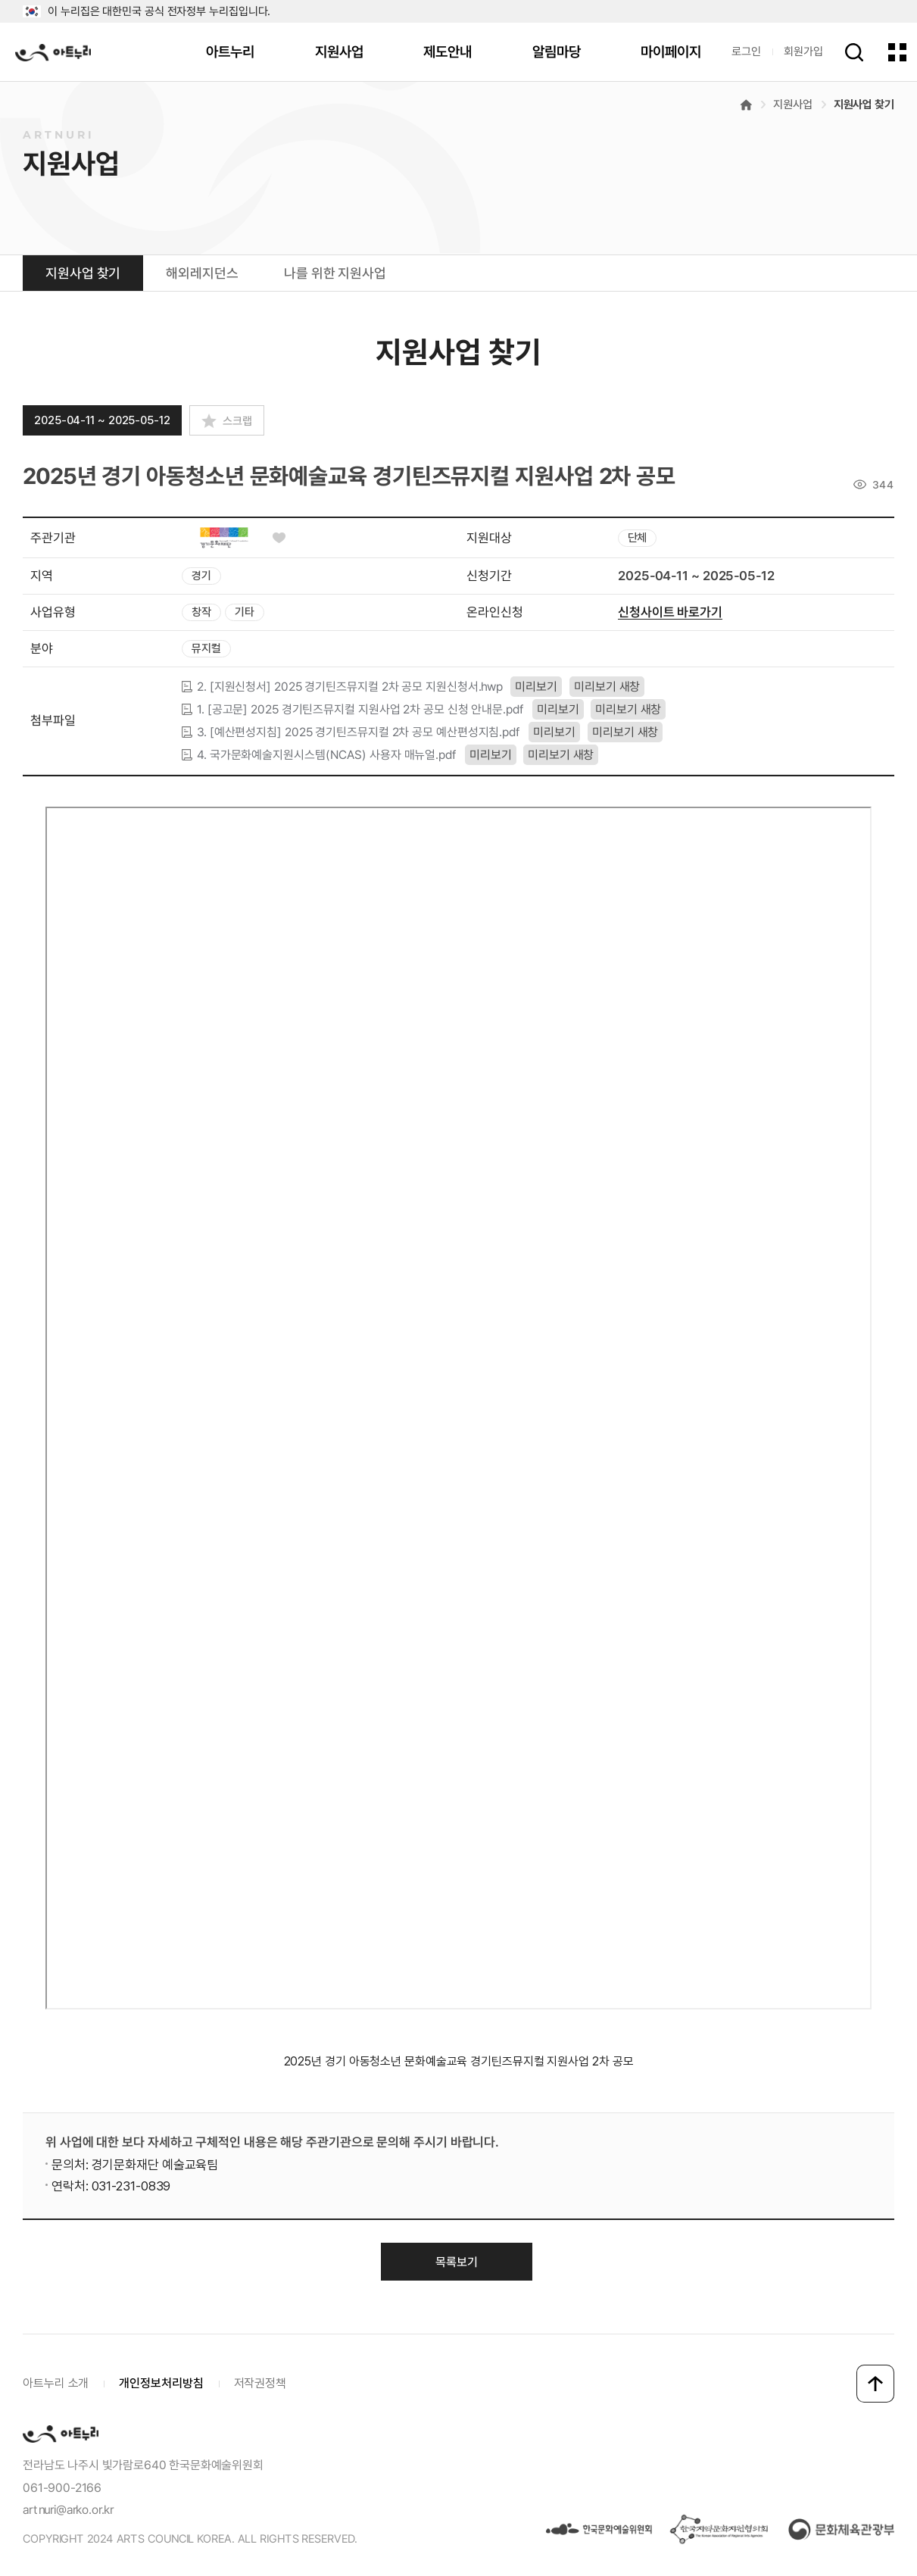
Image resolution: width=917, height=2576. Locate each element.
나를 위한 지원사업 (335, 273)
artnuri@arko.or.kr (68, 2510)
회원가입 (803, 52)
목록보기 (456, 2262)
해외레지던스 (202, 273)
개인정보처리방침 (161, 2383)
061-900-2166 (62, 2488)
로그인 (746, 52)
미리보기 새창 (607, 686)
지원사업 (339, 52)
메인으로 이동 (746, 104)
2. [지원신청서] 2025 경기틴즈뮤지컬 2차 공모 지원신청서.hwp (350, 686)
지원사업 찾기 (864, 104)
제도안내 (447, 52)
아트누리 (230, 52)
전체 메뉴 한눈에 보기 (897, 51)
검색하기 (854, 51)
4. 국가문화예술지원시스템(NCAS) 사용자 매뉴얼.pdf (327, 754)
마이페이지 (671, 52)
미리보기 (536, 686)
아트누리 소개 (56, 2383)
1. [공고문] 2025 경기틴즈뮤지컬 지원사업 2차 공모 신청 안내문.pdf (361, 709)
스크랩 (237, 421)
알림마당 (556, 52)
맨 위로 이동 (875, 2384)
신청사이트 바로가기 (669, 612)
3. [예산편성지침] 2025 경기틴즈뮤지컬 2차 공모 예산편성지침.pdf (359, 732)
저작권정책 (260, 2383)
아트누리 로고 (53, 51)
